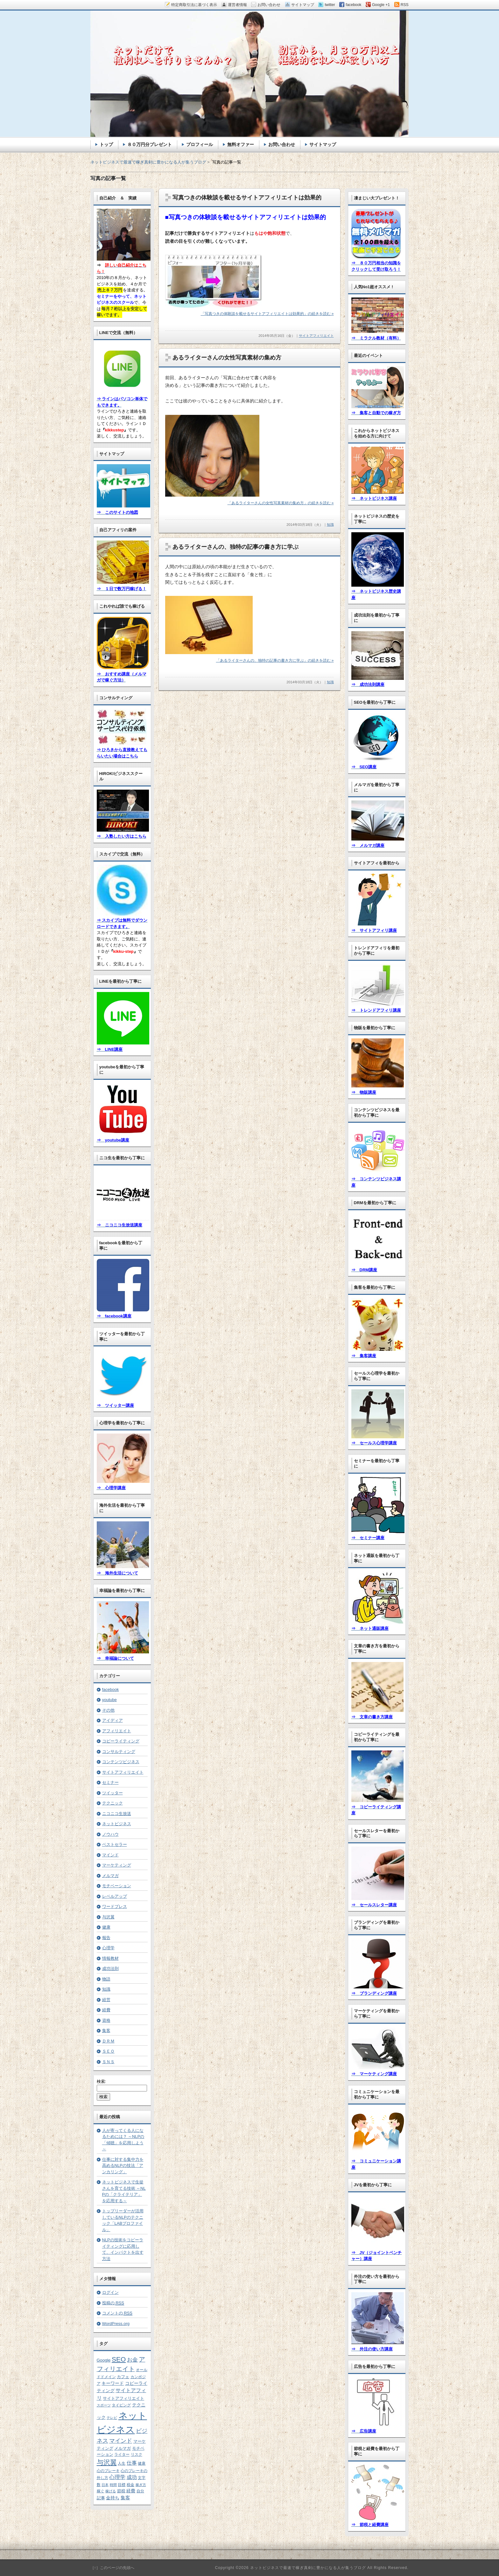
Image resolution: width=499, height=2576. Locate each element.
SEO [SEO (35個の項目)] (119, 2359)
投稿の (113, 2303)
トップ (106, 144)
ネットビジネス (116, 1823)
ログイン (110, 2292)
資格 (106, 2020)
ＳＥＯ (108, 2051)
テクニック (112, 1803)
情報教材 (110, 1958)
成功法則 (110, 1968)
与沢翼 (108, 1917)
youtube (109, 1699)
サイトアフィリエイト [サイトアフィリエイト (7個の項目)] (123, 2398)
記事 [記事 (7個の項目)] (101, 2498)
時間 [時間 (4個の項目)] (113, 2485)
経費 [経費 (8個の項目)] (130, 2491)
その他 (108, 1710)
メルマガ (110, 1875)
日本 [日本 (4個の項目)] (105, 2485)
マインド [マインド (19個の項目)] (120, 2441)
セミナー (110, 1782)
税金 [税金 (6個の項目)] (130, 2484)
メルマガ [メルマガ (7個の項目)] (122, 2448)
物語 (106, 1979)
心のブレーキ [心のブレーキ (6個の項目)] (108, 2470)
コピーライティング (120, 1741)
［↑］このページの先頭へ (112, 2568)
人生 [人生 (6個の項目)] (121, 2463)
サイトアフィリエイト (316, 336)
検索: (101, 2081)
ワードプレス (114, 1906)
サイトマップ (322, 144)
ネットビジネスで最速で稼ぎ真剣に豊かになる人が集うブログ (148, 162)
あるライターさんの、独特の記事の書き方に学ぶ (235, 547)
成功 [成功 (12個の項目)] (132, 2477)
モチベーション (116, 1885)
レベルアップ (114, 1896)
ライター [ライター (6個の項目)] (122, 2454)
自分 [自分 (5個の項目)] (140, 2491)
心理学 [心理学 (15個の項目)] (117, 2477)
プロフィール (199, 144)
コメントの (117, 2313)
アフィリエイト (116, 1730)
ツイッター (112, 1793)
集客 (106, 2030)
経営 (106, 1999)
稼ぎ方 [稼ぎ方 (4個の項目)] (141, 2485)
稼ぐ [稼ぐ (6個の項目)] (100, 2491)
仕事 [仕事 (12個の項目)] (132, 2463)
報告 (106, 1937)
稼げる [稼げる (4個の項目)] (110, 2491)
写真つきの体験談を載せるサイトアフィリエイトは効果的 (246, 197)
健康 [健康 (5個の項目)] (141, 2463)
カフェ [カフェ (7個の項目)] (123, 2376)
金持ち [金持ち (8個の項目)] (112, 2498)
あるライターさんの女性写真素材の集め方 (226, 357)
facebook (110, 1689)
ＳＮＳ (108, 2061)
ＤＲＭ (108, 2041)
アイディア (112, 1720)
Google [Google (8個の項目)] (104, 2360)
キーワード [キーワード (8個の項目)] (113, 2383)
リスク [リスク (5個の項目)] (136, 2454)
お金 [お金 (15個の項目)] (132, 2360)
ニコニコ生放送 (116, 1813)
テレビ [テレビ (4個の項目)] (112, 2417)
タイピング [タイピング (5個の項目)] (121, 2405)
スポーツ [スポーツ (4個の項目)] (104, 2405)
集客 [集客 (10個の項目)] (125, 2497)
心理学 (108, 1947)
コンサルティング (118, 1751)
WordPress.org (116, 2323)
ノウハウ (110, 1834)
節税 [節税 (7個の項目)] (121, 2491)
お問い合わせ (281, 144)
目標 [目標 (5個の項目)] (121, 2484)
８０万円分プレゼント (149, 144)
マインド (110, 1855)
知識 (330, 525)
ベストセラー (114, 1844)
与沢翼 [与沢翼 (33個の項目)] (107, 2462)
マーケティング (116, 1865)
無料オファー (240, 144)
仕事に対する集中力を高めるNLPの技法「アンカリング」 (123, 2165)
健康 (106, 1927)
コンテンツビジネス (120, 1761)
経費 (106, 2009)
